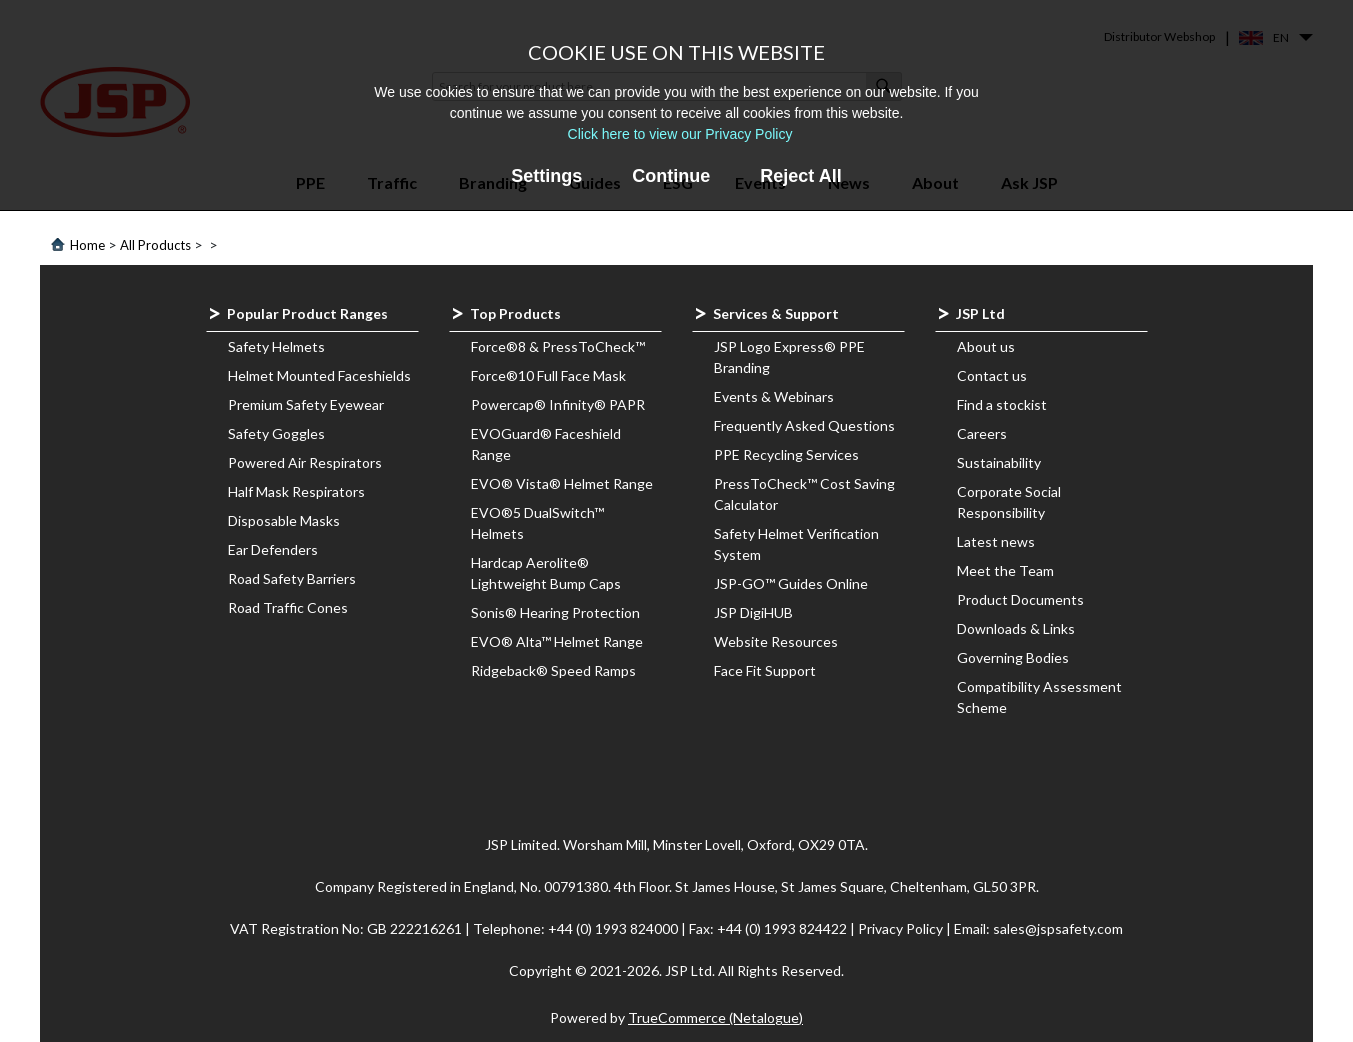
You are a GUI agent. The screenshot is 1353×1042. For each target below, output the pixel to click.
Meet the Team (1005, 570)
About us (986, 346)
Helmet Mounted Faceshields (319, 375)
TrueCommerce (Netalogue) (715, 1017)
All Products (155, 245)
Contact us (992, 375)
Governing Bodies (1013, 657)
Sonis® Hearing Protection (555, 612)
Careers (982, 433)
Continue (671, 176)
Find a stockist (1002, 404)
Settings (546, 176)
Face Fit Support (765, 670)
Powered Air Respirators (305, 462)
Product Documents (1020, 599)
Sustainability (999, 462)
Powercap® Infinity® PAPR (558, 404)
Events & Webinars (774, 396)
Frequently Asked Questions (804, 425)
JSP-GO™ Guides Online (791, 583)
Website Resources (776, 641)
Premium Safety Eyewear (306, 404)
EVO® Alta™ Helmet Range (557, 641)
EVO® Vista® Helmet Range (562, 483)
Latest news (996, 541)
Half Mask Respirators (296, 491)
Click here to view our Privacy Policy (680, 134)
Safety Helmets (276, 346)
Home (87, 245)
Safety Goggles (276, 433)
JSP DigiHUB (753, 612)
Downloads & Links (1016, 628)
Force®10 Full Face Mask (548, 375)
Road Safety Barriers (292, 578)
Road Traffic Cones (288, 607)
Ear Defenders (273, 549)
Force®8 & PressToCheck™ (558, 346)
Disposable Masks (284, 520)
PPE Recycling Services (786, 454)
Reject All (800, 176)
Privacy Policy (902, 928)
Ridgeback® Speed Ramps (553, 670)
